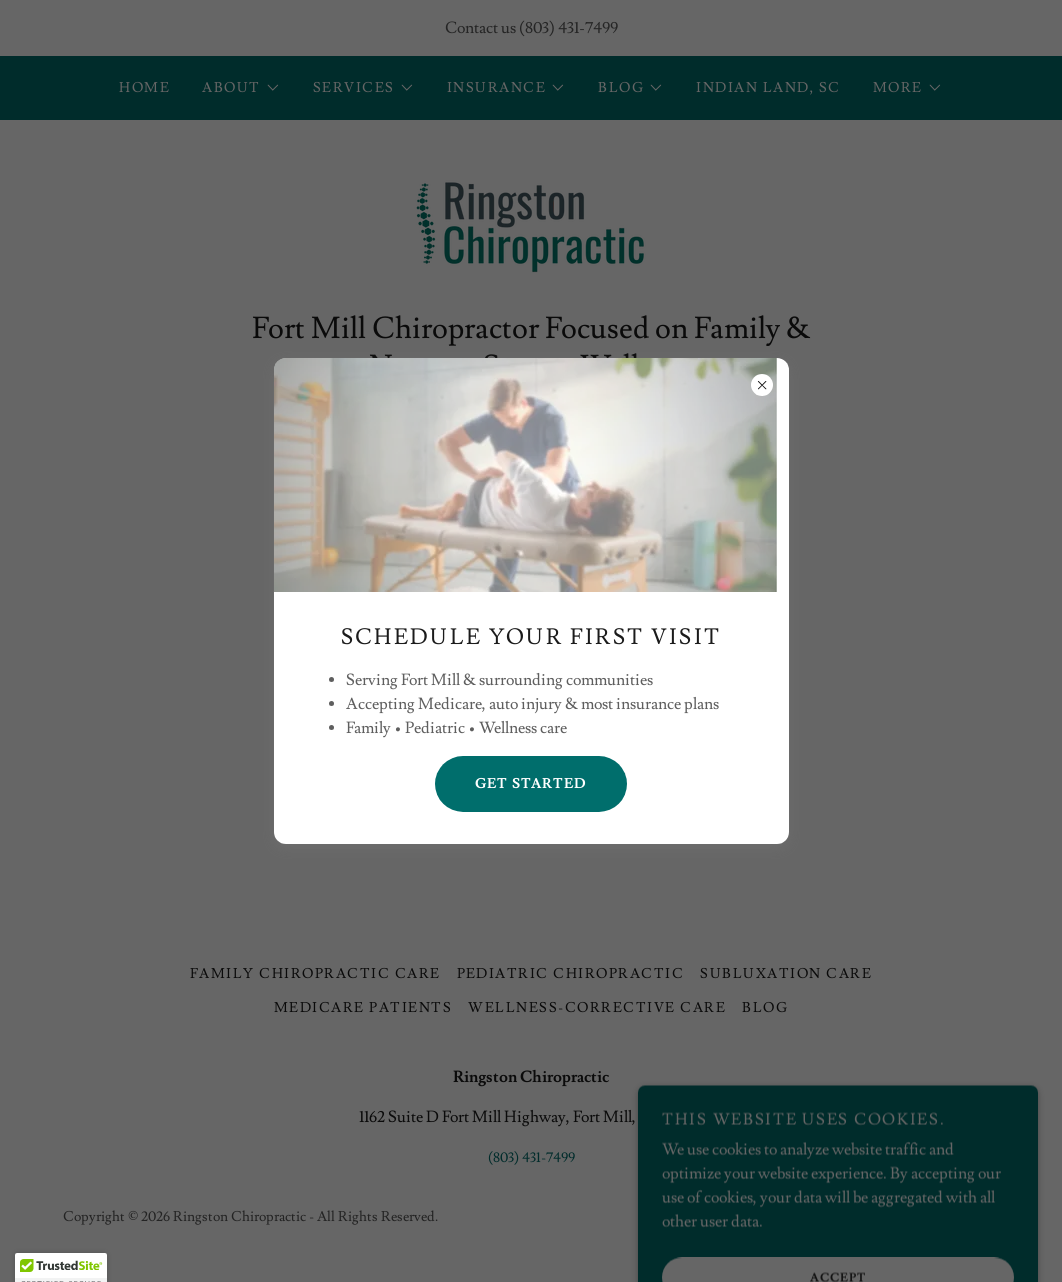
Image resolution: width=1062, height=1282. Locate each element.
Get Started (531, 784)
